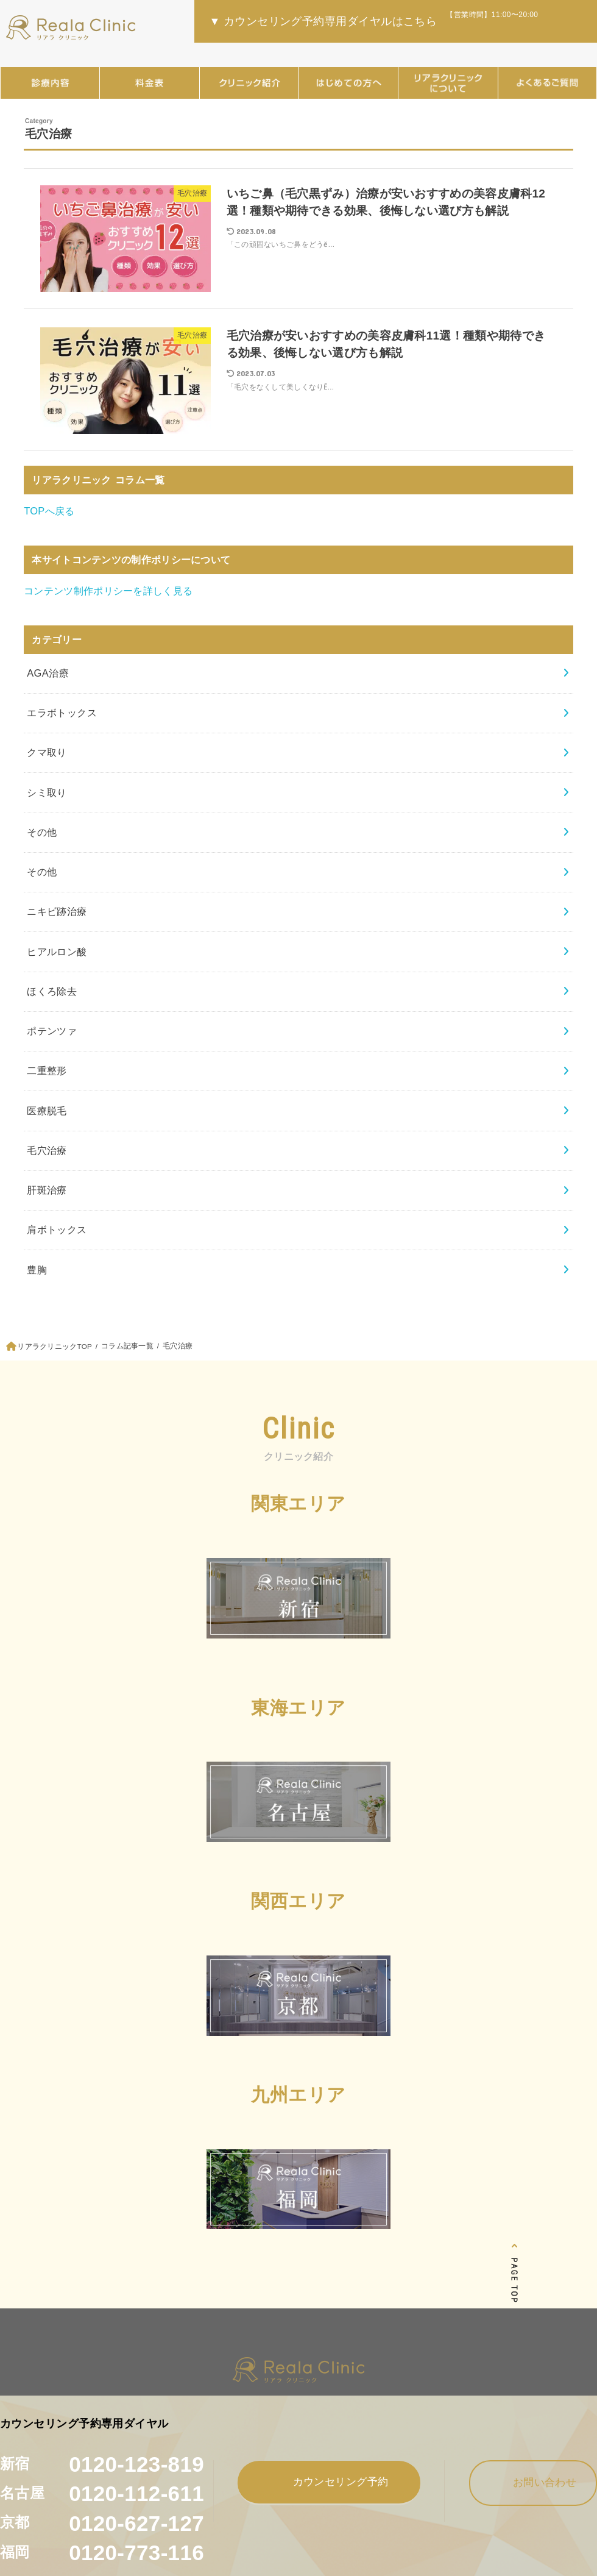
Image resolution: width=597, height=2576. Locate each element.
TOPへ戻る (49, 510)
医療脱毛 (47, 1110)
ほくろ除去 (52, 991)
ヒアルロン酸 (57, 951)
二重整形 (47, 1070)
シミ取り (47, 792)
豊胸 (37, 1269)
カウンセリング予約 (329, 2481)
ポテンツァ (52, 1030)
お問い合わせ (533, 2482)
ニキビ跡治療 (57, 911)
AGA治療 (48, 672)
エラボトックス (62, 712)
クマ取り (47, 752)
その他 (42, 832)
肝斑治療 (47, 1189)
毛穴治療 (47, 1150)
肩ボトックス (57, 1229)
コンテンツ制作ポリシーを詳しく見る (108, 590)
